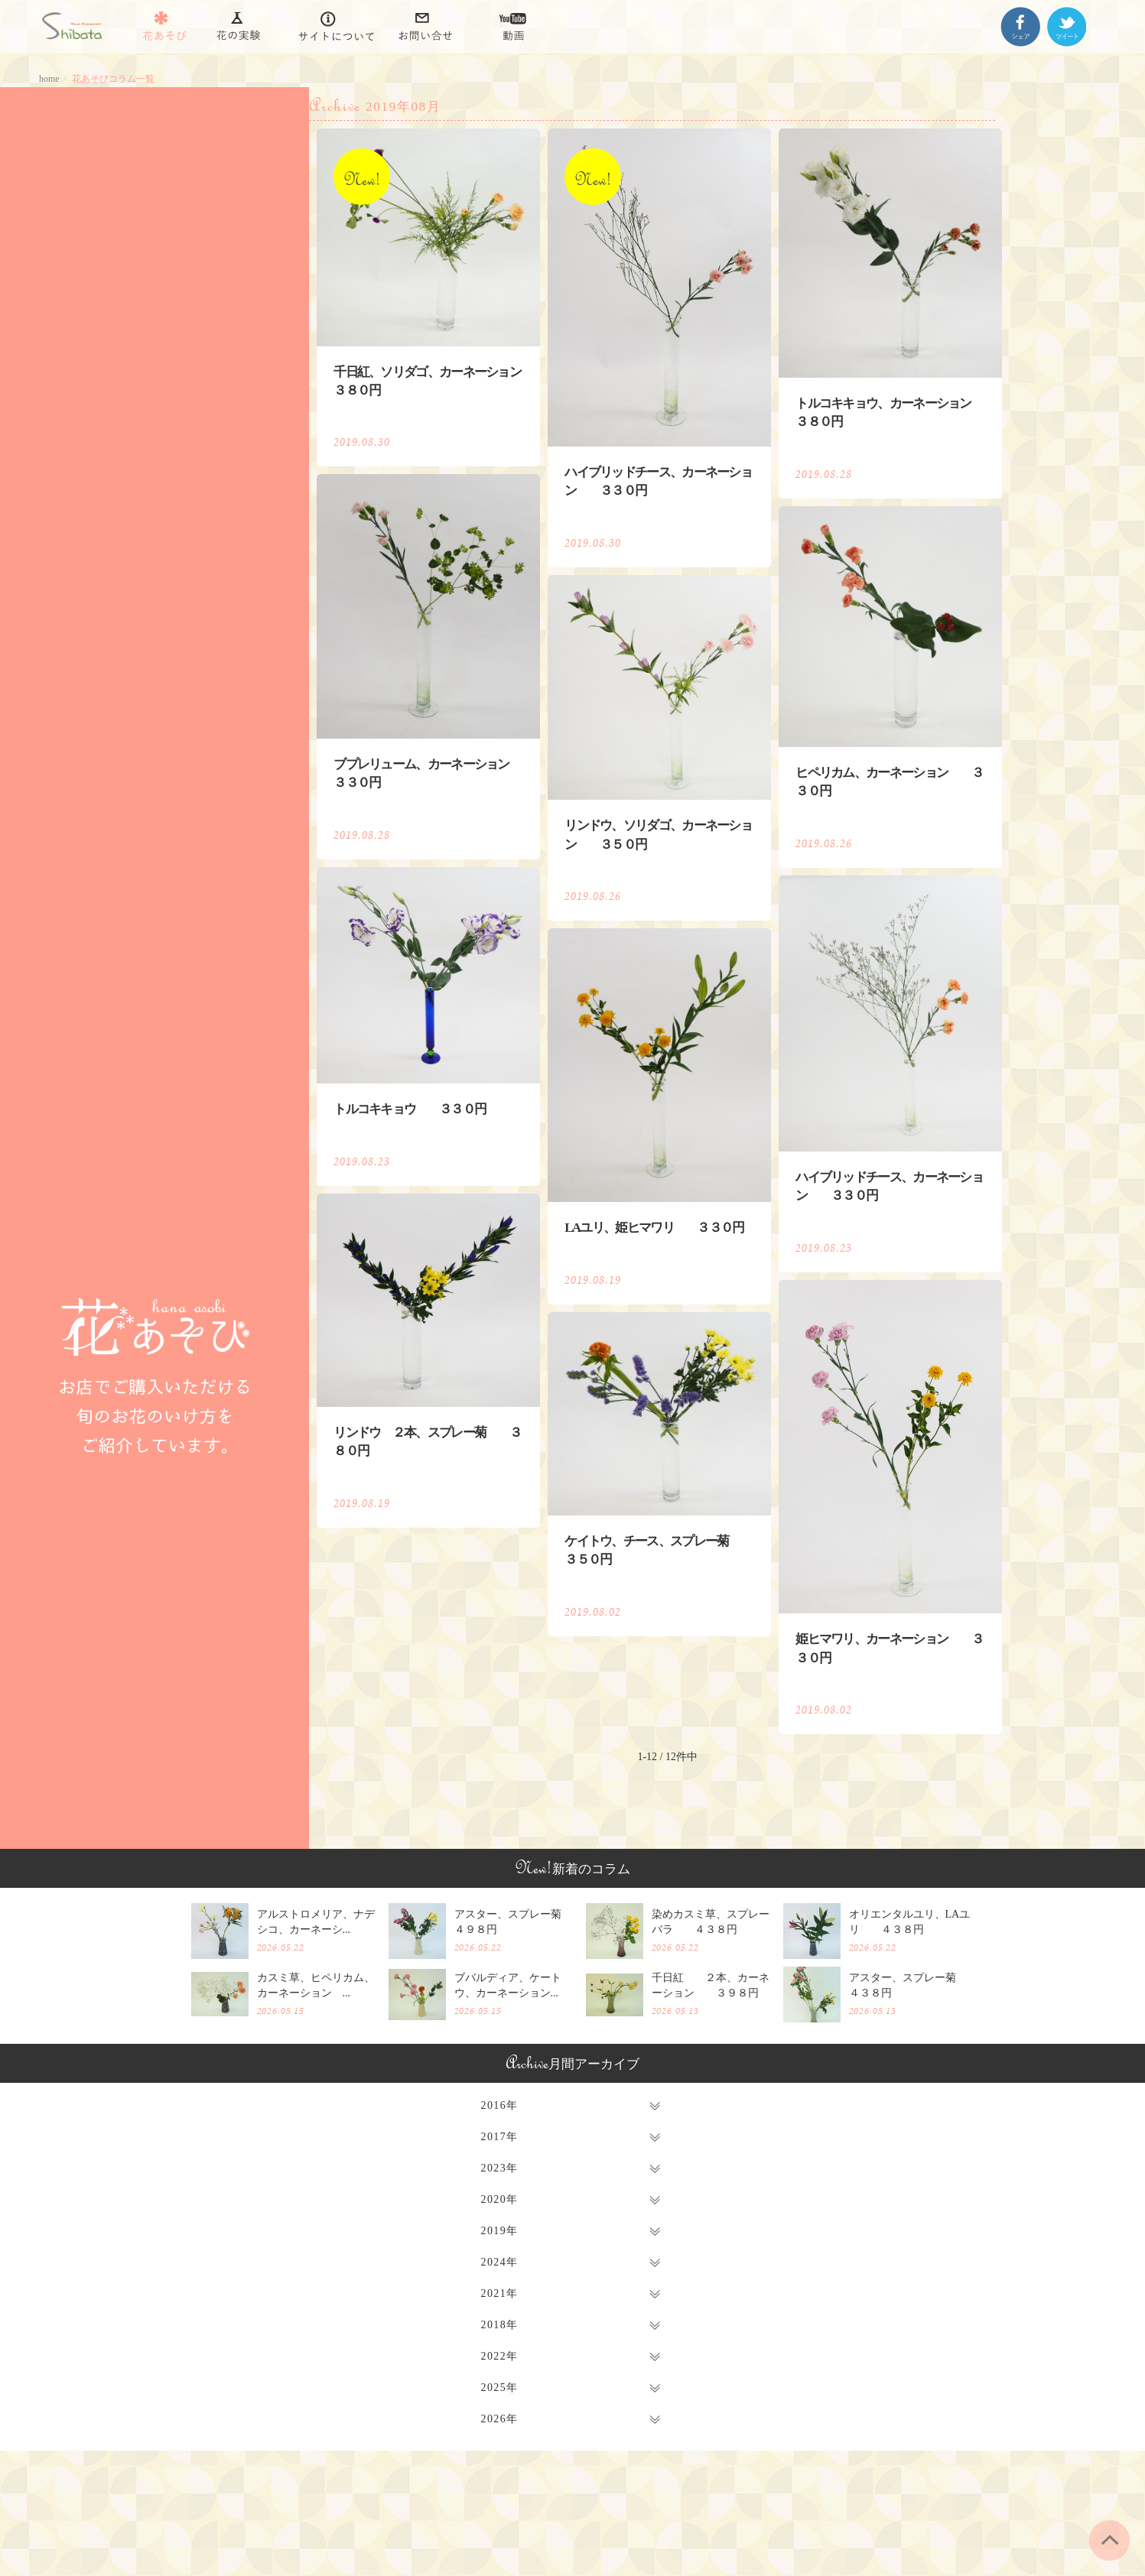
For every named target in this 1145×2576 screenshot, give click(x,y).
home (49, 78)
